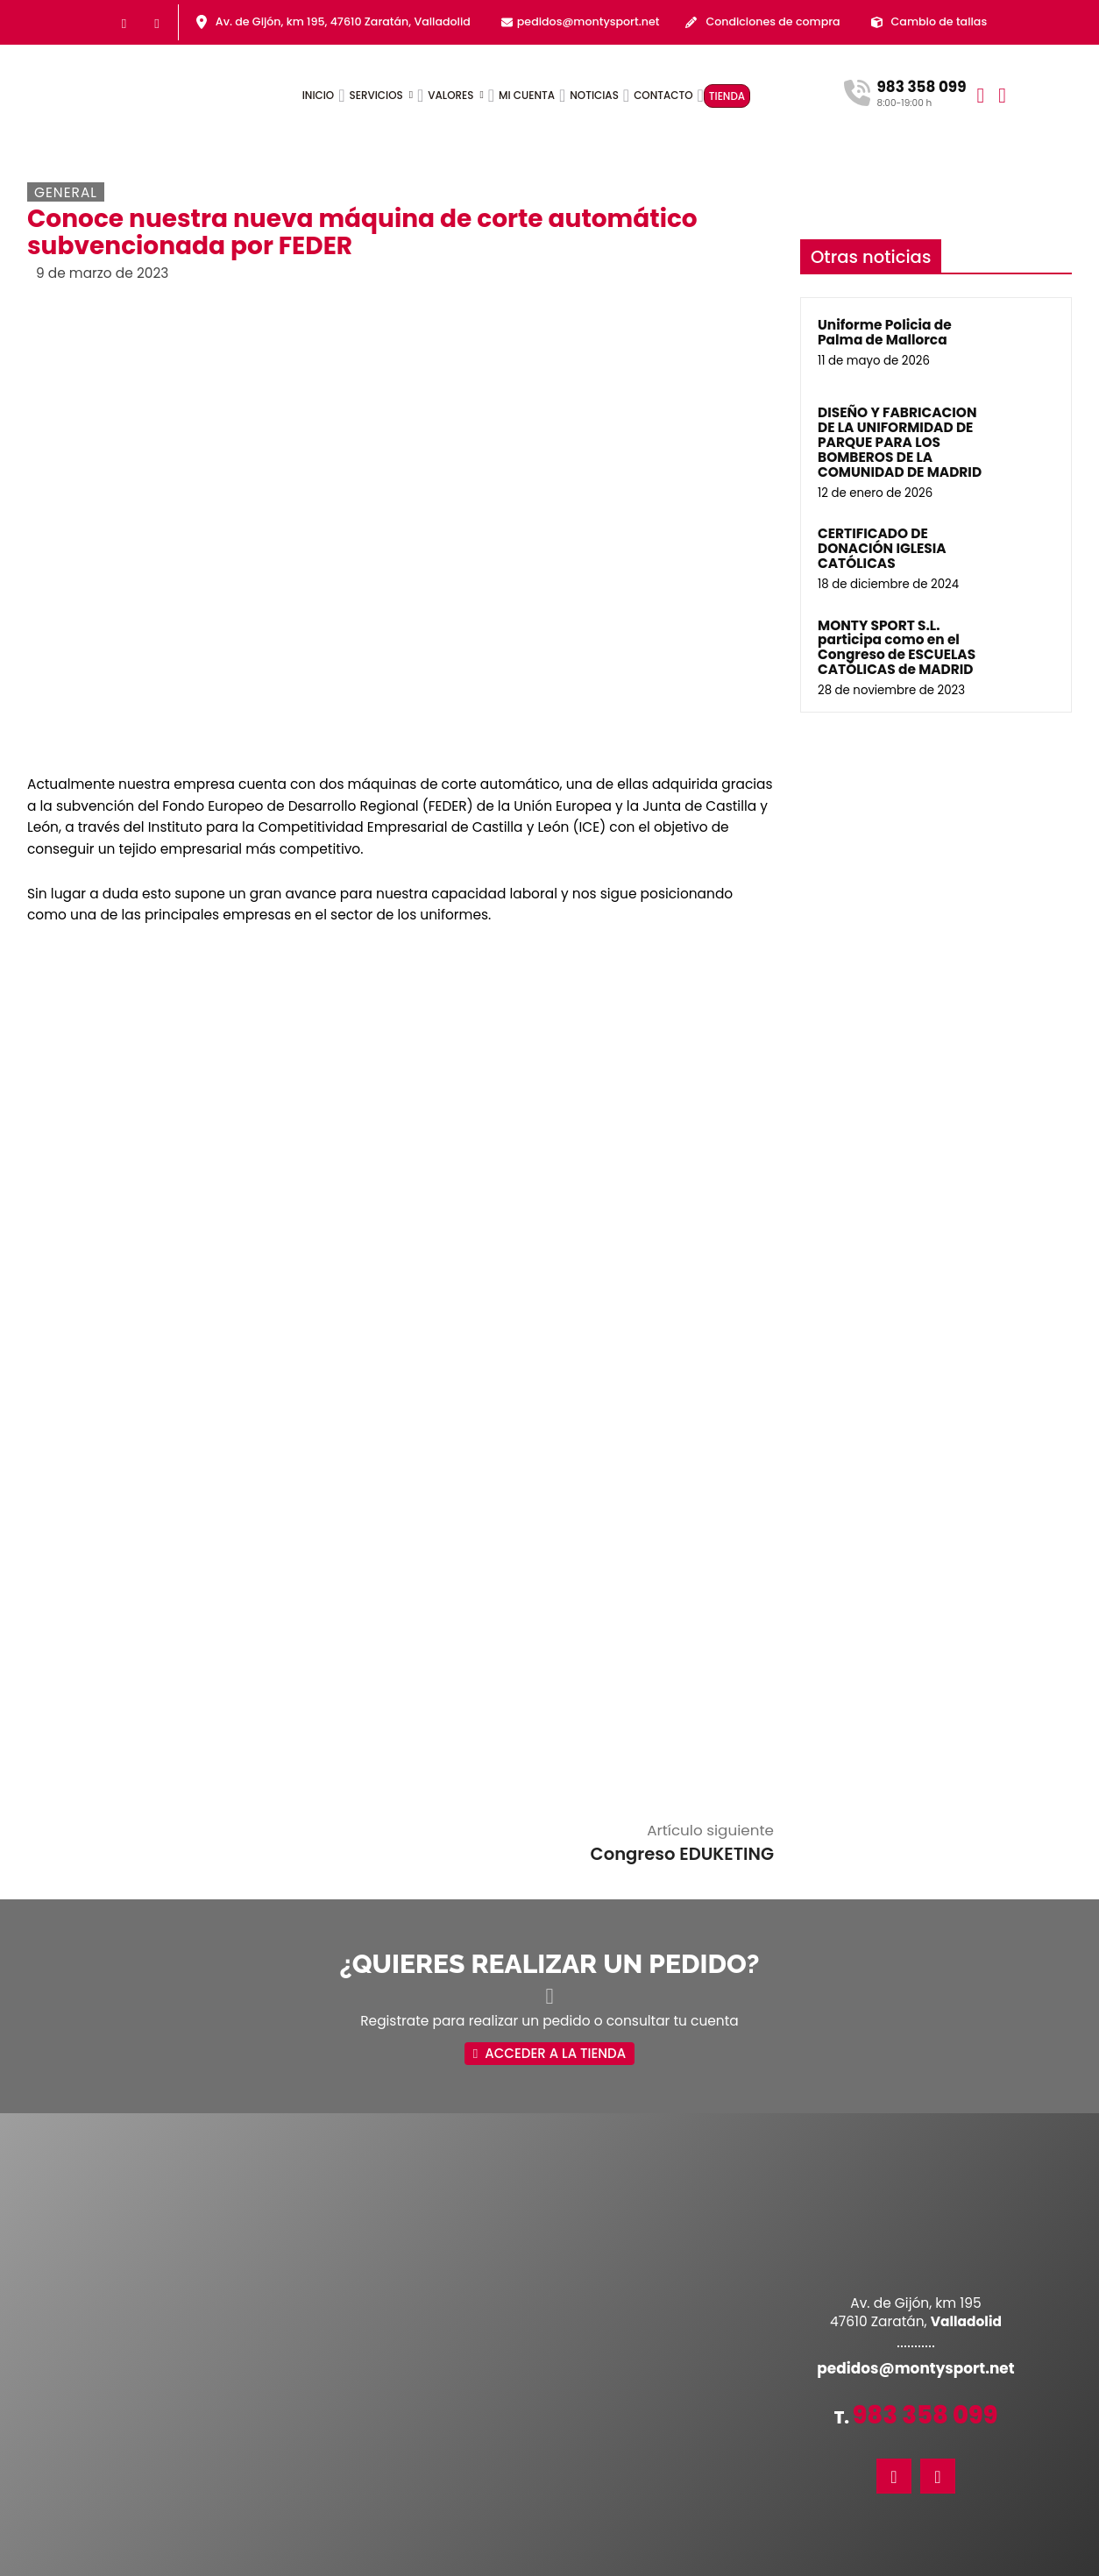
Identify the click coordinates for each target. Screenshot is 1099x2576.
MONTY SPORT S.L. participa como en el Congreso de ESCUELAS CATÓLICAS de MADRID (896, 647)
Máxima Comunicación (829, 2561)
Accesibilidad (326, 2561)
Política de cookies (638, 2561)
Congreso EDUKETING (682, 1621)
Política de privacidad (438, 2561)
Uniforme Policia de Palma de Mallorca (885, 332)
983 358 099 (925, 2184)
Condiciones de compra (772, 21)
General (65, 192)
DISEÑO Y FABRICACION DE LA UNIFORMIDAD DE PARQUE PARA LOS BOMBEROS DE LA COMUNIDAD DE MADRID (900, 442)
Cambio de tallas (939, 21)
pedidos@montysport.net (588, 21)
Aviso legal (542, 2561)
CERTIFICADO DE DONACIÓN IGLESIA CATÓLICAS (882, 548)
